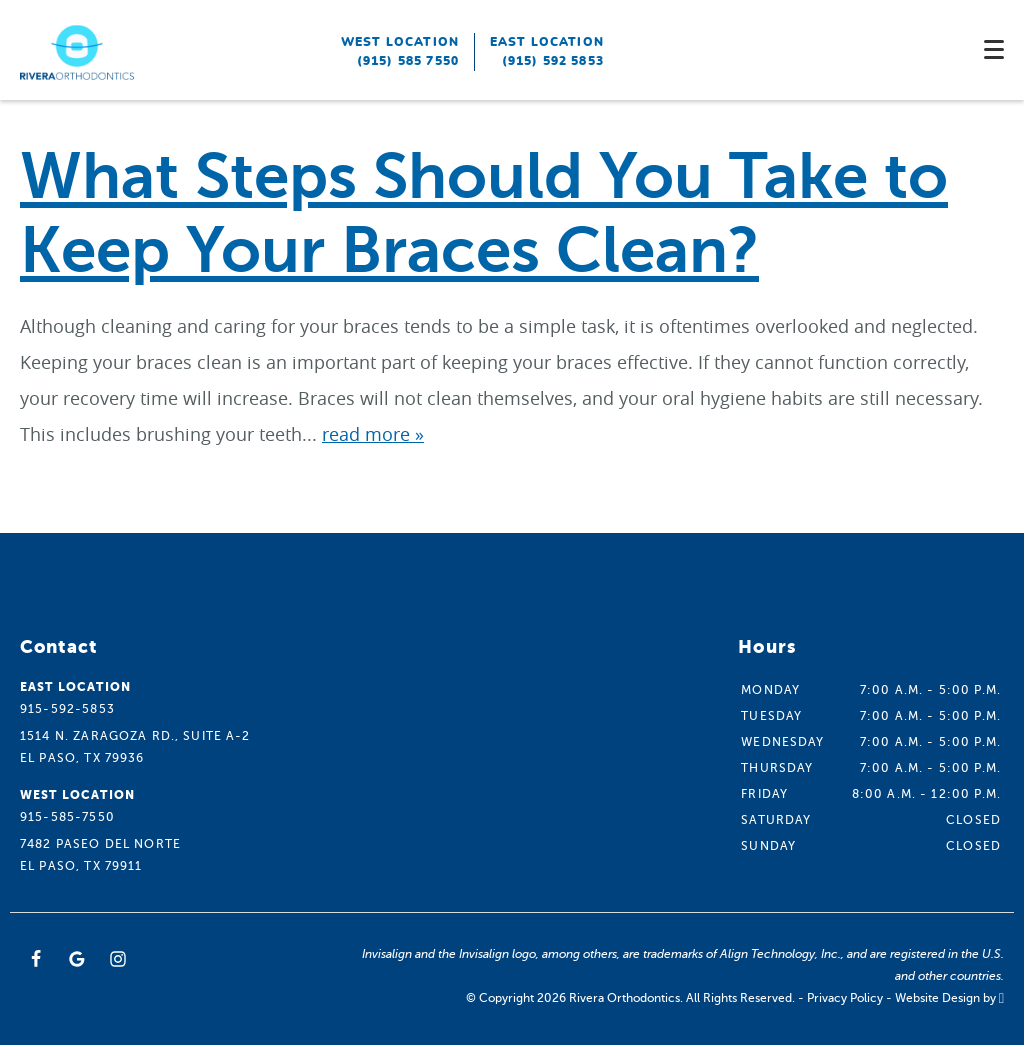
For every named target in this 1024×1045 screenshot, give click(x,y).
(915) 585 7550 (408, 61)
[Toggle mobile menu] (994, 49)
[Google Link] (77, 959)
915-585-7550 (67, 817)
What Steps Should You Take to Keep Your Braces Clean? (484, 213)
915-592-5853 (67, 709)
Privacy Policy (845, 998)
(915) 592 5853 (553, 61)
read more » (373, 434)
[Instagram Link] (118, 959)
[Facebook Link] (36, 959)
